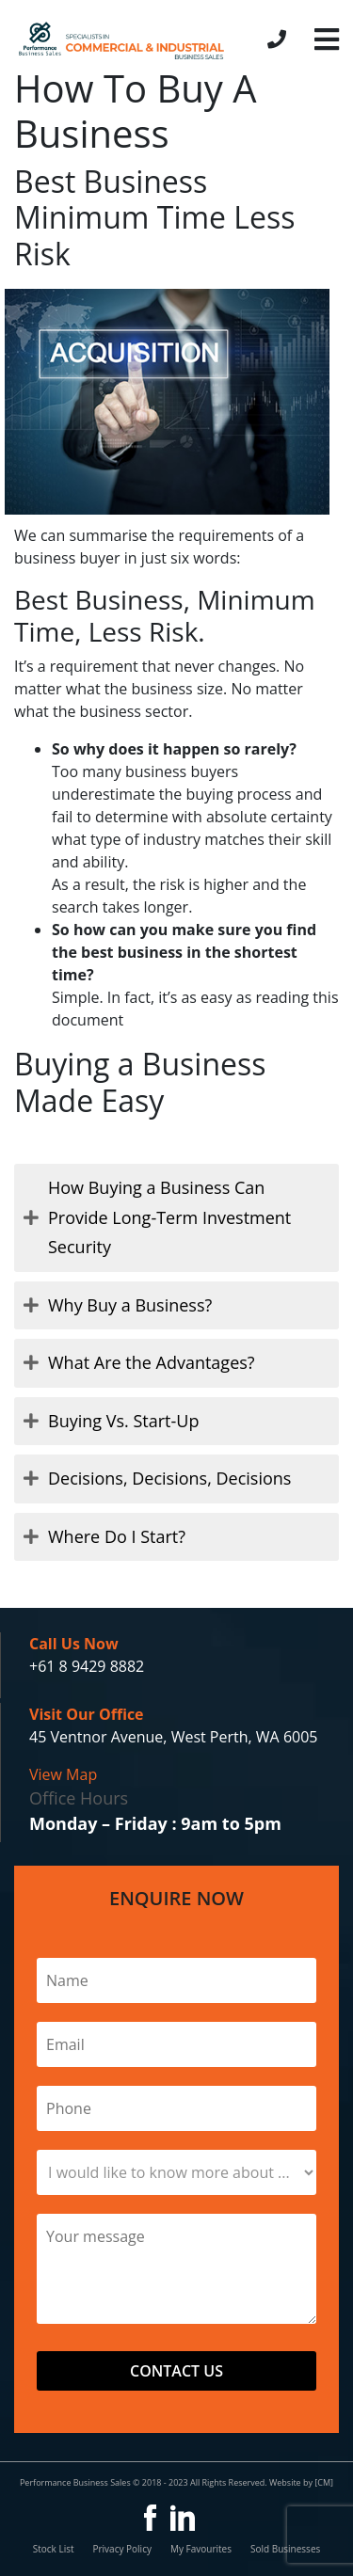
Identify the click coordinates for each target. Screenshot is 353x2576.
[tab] (176, 1218)
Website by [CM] (301, 2482)
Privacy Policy (121, 2548)
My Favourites (201, 2548)
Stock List (53, 2548)
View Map (63, 1774)
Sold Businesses (285, 2548)
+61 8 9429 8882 (86, 1666)
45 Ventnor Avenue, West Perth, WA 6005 (173, 1736)
